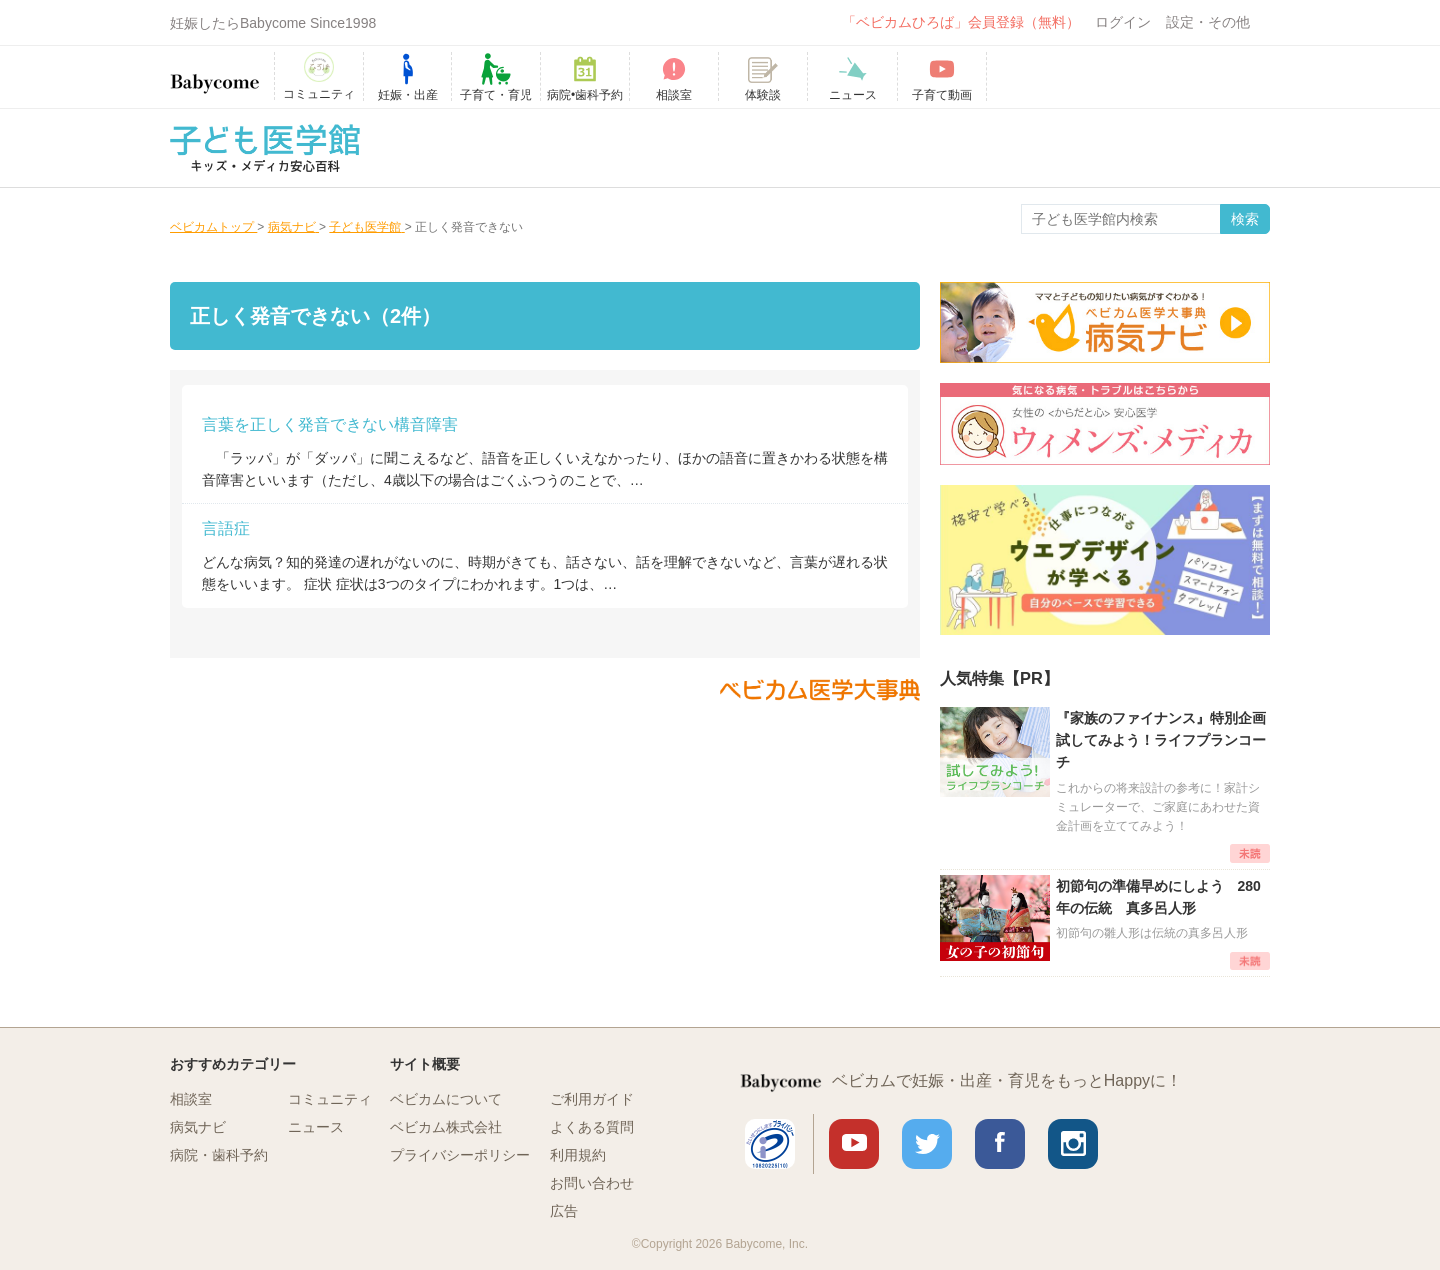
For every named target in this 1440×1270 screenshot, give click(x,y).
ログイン (1123, 22)
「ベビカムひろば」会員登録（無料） (961, 22)
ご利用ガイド (592, 1099)
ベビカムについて (446, 1099)
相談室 (191, 1099)
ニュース (316, 1127)
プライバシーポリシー (460, 1155)
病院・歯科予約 (219, 1155)
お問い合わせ (592, 1183)
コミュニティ (330, 1099)
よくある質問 (592, 1127)
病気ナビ (198, 1127)
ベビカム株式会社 (446, 1127)
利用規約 (578, 1155)
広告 (564, 1211)
